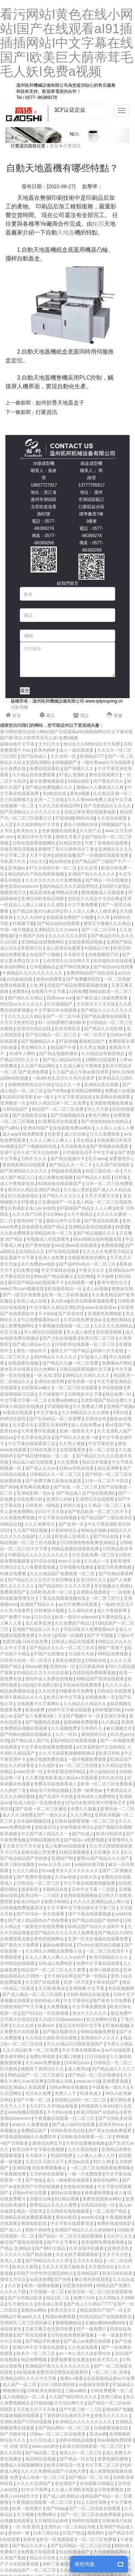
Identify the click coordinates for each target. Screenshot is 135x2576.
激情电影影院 (34, 2223)
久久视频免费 (64, 1728)
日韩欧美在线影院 (44, 2390)
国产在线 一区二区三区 (76, 1487)
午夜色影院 (113, 1617)
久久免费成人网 (88, 1406)
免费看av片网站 (118, 1363)
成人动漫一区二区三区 (44, 2477)
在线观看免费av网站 (73, 1128)
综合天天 (38, 861)
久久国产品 (91, 830)
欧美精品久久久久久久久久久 (84, 2421)
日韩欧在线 (96, 1660)
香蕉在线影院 (68, 1660)
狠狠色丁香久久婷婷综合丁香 (66, 849)
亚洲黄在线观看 (92, 1592)
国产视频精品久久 (39, 1041)
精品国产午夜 (63, 1047)
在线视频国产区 (104, 954)
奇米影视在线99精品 (67, 1771)
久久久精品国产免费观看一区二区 (63, 1573)
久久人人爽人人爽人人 (52, 1140)
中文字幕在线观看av (82, 2050)
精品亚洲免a (42, 892)
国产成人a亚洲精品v (62, 2496)
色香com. (47, 2025)
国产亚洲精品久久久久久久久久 (31, 811)
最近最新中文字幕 (18, 1257)
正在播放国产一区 (55, 1202)
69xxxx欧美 (36, 1666)
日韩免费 (77, 991)
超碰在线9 (65, 855)
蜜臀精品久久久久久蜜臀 (54, 2205)
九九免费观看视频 (39, 1567)
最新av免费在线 (58, 1945)
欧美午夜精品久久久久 (22, 1697)
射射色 (30, 2539)
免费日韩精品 (57, 1901)
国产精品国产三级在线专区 (107, 1517)
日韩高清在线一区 (98, 2205)
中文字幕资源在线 (75, 1096)
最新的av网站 (34, 2310)
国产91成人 (83, 1833)
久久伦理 (47, 1691)
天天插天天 (74, 954)
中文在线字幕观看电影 (77, 2254)
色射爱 (55, 1134)
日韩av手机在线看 (77, 1468)
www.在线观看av (101, 1307)
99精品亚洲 (67, 892)
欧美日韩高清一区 (64, 2465)
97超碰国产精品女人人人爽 (86, 1208)
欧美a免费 (35, 1709)
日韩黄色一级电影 (43, 1505)
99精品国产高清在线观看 (101, 1678)
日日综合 (43, 1617)
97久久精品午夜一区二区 (53, 867)
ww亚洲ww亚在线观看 (77, 1245)
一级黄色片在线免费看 (43, 1926)
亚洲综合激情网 (49, 1381)
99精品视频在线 (46, 1839)
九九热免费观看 (15, 1233)
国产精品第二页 (41, 2452)
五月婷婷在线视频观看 (68, 2211)
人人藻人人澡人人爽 (114, 1128)
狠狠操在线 (122, 1288)
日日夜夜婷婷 (92, 1666)
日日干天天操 (51, 1511)
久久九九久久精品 (26, 1016)
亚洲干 (7, 1152)
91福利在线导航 (18, 1096)
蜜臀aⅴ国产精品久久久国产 (103, 1858)
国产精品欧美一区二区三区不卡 (98, 1511)
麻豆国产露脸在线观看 (22, 2242)
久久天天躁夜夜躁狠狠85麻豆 (67, 1753)
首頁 (54, 145)
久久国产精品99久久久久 (73, 2396)
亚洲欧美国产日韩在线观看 (26, 2421)
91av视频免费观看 (115, 2440)
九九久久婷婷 (30, 917)
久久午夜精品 (80, 1214)
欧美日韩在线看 (118, 2273)
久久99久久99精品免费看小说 (54, 1951)
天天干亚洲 (41, 855)
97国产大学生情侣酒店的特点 (46, 2273)
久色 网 (37, 985)
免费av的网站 (64, 1400)
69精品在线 (11, 1524)
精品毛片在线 (43, 2557)
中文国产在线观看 (43, 1982)
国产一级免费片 (92, 2328)
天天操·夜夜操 (52, 1988)
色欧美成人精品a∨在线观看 (72, 1777)
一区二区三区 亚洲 (110, 2372)
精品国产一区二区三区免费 (58, 1109)
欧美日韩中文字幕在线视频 (38, 2149)
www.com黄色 (46, 2446)
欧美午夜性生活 (113, 1282)
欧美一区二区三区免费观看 (107, 1783)
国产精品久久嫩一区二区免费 (70, 1363)
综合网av (55, 1214)
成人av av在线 (43, 1208)
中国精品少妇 (97, 948)
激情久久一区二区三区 (81, 2452)
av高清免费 (40, 2279)
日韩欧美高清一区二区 (52, 1592)
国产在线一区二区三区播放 (41, 1808)
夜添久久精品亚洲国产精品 (34, 1189)
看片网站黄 (121, 2099)
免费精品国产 (34, 2130)
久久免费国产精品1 (74, 1623)
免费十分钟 (84, 2297)
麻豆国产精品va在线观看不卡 (37, 1282)
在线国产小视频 (45, 954)
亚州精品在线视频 (18, 1963)
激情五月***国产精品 (70, 1350)
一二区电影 (121, 1592)
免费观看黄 (11, 1957)
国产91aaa (56, 2508)
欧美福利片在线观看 (114, 960)
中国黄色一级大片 (109, 2087)
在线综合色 (96, 1418)
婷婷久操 (72, 1505)
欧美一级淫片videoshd (77, 1617)
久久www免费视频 (43, 2062)
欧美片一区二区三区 (37, 2353)
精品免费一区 (118, 1394)
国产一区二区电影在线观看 (95, 2508)
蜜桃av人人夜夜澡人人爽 (100, 787)
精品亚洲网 (109, 1468)
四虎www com (60, 997)
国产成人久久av (41, 1468)
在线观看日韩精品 (97, 2483)
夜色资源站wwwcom (20, 886)
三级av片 (125, 1635)
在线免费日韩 (30, 1499)
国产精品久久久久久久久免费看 (64, 1932)
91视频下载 (23, 923)
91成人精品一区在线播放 (37, 1802)
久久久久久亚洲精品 (114, 1325)
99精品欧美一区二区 (54, 1233)
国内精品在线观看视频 (75, 1740)
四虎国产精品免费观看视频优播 (78, 985)
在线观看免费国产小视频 (70, 917)
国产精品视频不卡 (68, 1158)
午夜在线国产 (106, 1982)
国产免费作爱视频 (34, 1877)
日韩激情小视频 (49, 1610)
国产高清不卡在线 (56, 1796)
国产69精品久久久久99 (48, 2260)
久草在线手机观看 (87, 2248)
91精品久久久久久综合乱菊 (43, 1672)
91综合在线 (45, 1561)
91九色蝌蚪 (45, 1369)
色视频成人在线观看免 (48, 1239)
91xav (47, 1870)
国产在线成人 (34, 756)
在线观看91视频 (24, 1363)
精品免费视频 (34, 2359)
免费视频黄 (111, 1245)
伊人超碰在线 (103, 1771)
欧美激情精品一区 (65, 1288)
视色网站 (96, 2533)
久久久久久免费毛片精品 (106, 1251)
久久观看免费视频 (18, 1517)
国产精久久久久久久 (62, 1195)
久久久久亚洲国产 (34, 2483)
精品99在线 (60, 861)
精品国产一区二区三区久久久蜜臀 (54, 1969)
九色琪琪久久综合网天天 (66, 960)
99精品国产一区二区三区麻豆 (37, 2075)
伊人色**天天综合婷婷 (38, 1152)
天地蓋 (66, 232)
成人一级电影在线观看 (68, 2180)
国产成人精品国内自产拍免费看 (38, 1920)
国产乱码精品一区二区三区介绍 (81, 2545)
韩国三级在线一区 (103, 1171)
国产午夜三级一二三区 (81, 2409)
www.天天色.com (55, 1864)
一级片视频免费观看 (88, 1759)
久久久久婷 (23, 2025)
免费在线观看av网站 (102, 2198)
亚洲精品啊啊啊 (86, 1090)
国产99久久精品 (51, 2248)
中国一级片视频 (15, 929)
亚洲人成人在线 (32, 1301)
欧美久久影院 (25, 2266)
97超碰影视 (59, 1406)
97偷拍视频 (116, 2025)
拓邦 (98, 224)
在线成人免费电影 (56, 1963)
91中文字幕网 (35, 2489)
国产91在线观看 (33, 2335)
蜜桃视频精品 (68, 2322)
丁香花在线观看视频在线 (63, 1598)
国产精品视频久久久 (97, 1233)
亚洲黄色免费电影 (105, 1313)
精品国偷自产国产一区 (102, 2310)
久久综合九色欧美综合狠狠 (51, 2037)
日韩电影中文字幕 (85, 1394)
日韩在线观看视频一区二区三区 (85, 1821)
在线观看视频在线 (111, 2427)
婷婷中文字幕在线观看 (70, 1709)
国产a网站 (10, 1128)
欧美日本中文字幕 (35, 836)
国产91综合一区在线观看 (41, 1913)
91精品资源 (70, 843)
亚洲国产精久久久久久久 (92, 874)
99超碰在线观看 (67, 1171)
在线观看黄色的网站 (88, 1257)
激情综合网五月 (47, 2143)
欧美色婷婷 (45, 750)
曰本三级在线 (46, 2533)
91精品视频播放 (75, 1852)
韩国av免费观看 (61, 2316)
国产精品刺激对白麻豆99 (37, 911)
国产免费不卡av (16, 1617)
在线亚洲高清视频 (18, 849)
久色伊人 (46, 1635)
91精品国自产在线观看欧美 (106, 2316)
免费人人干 (66, 2093)
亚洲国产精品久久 (38, 1604)
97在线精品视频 (64, 1251)
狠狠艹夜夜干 (111, 1647)
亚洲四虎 (21, 2167)
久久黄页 (33, 1777)
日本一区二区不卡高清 (107, 1480)
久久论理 (89, 867)
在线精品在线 (55, 1889)
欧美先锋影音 (68, 1028)
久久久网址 (81, 1815)
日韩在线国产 (15, 1109)
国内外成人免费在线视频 (49, 1678)
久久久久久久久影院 (68, 935)
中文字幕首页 (101, 1443)
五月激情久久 (21, 2304)
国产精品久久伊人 (30, 2545)
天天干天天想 (115, 2254)
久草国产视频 (13, 2557)
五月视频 (26, 2514)
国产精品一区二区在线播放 (94, 2075)
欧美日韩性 (110, 1753)
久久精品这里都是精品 (103, 1053)
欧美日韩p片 (29, 1901)
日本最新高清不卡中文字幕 (88, 1152)
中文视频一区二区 (47, 2291)
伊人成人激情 (79, 1332)
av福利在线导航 (90, 1864)
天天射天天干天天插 (96, 1004)
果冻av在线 (79, 2161)
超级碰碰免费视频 (81, 1722)
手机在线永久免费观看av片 (90, 1629)
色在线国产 (66, 2483)
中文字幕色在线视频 (58, 1517)
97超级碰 (64, 818)
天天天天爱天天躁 (102, 1195)
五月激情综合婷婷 (51, 2520)
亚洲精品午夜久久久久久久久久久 (58, 2366)
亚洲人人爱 (11, 2260)
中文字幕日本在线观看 (56, 1010)
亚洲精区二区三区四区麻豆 (26, 2322)
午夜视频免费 (13, 2174)
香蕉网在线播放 (35, 1487)
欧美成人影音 (50, 2304)
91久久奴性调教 (92, 2502)
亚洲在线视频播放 (81, 1895)
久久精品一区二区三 (104, 1505)
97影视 (28, 1202)
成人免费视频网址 (18, 1325)
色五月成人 (11, 1332)
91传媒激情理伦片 (18, 1598)
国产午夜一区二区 (34, 2099)
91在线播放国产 (75, 2551)
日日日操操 (96, 2056)
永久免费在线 (13, 768)
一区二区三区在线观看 (77, 1387)
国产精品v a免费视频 (84, 1839)
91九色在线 (113, 1777)
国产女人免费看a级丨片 (40, 1716)
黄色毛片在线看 (15, 1369)
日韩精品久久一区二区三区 (56, 1474)
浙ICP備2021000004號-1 (53, 707)
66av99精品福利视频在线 (98, 1239)
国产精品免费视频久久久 (49, 787)
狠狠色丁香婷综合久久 (43, 2068)
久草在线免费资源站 (83, 1319)
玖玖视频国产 (60, 1004)
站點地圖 (19, 707)
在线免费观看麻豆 (49, 2167)
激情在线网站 (106, 2180)
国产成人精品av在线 (62, 1059)
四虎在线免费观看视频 (94, 1672)
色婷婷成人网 (47, 2000)
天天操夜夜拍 (73, 1146)
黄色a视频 (80, 793)
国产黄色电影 (38, 1245)
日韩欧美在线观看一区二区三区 (85, 1344)
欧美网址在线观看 (113, 1096)
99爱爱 (121, 1226)
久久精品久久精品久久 (85, 1703)
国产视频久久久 (79, 768)
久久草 (104, 917)
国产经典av (58, 1090)
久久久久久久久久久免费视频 (53, 880)
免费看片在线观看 (39, 2551)
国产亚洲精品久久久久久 (24, 1171)
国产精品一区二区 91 (90, 2477)
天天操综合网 (60, 1976)
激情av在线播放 (66, 2192)
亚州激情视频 (109, 1332)
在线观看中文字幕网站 (39, 1703)
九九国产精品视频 (31, 1530)
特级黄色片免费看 (77, 1691)
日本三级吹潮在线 (58, 2384)
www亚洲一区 (30, 1771)
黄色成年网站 (13, 2056)
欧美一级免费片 (28, 2508)
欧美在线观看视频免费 (93, 1301)
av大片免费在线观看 (78, 1604)
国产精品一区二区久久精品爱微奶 (71, 2236)
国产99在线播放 (75, 966)
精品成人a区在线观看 (33, 1462)
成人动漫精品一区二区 (24, 2396)
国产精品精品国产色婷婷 (96, 1920)
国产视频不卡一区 (84, 1716)
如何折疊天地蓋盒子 (60, 402)
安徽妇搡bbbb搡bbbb (106, 2322)
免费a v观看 (72, 2378)
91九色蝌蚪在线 (102, 2019)
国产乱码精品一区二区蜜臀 (56, 1418)
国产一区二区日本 (99, 929)
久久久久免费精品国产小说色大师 (54, 2471)
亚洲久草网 (115, 1716)
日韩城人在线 (60, 2081)
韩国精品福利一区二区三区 (81, 2099)
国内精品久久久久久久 (56, 1357)
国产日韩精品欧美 (26, 2297)
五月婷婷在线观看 (47, 2174)
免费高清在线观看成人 (56, 1783)
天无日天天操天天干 (45, 2161)
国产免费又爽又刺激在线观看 (53, 1480)
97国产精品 (74, 2533)
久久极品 (109, 1722)
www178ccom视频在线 (22, 1288)
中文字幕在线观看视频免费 (89, 1883)
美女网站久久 (34, 1047)
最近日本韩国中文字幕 (81, 2025)
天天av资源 (66, 1877)
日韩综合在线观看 (114, 1691)
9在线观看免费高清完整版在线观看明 (53, 2372)
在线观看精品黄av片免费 (111, 2378)
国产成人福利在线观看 (74, 2124)
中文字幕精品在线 (59, 1270)
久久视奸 (47, 1765)
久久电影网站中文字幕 (39, 824)
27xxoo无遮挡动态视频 (99, 1945)
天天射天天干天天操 (37, 2409)
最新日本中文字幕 (64, 1220)
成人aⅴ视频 (97, 1288)
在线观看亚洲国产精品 (44, 1226)
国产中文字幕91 (63, 2242)
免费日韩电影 (43, 2056)
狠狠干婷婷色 (38, 2230)
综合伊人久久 (120, 2236)
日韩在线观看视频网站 (34, 843)
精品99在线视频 (41, 2459)
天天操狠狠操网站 (111, 2551)
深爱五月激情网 (53, 1424)
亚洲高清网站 (39, 762)
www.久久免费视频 (31, 2124)
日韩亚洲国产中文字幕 (22, 2006)
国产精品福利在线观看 (59, 923)
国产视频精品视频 (43, 1722)
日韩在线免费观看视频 (73, 2335)
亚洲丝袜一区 (63, 1666)
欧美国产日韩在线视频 (39, 2186)
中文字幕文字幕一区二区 (24, 1400)
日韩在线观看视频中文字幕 (85, 1369)
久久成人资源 (76, 1189)
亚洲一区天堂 (76, 1982)
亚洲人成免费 (51, 1257)
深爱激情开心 (122, 1158)
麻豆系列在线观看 (92, 2279)
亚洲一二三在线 (49, 799)
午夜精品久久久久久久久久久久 (33, 973)
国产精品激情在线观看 (106, 1016)
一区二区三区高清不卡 (108, 1951)
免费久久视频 (84, 1808)
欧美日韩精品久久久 (109, 1957)
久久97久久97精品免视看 (54, 2106)
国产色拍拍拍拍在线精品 (105, 1121)
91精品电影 (79, 781)
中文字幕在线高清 (34, 1437)
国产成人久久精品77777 (90, 2304)
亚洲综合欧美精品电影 (43, 898)
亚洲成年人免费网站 (97, 1796)
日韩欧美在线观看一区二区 (86, 2136)
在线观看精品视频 (86, 942)
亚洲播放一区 (13, 1103)
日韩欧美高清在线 (68, 2130)
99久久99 (102, 2161)
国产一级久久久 (52, 1815)
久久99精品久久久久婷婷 (86, 1412)
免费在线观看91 (46, 768)
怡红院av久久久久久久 (22, 1004)
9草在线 (121, 1412)
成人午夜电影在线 (18, 1183)
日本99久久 (92, 1728)
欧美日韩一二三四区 (41, 1895)
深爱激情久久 (121, 1839)
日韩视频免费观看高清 (22, 1907)
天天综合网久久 (69, 2403)
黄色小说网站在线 (81, 824)
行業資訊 (72, 145)
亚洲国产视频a (121, 1406)
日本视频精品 (43, 966)
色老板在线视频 (79, 2186)
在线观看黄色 (73, 1449)
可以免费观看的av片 (41, 1319)
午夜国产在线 (32, 935)
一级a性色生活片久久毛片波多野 (64, 1078)
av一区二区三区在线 (79, 1765)
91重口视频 (70, 2056)
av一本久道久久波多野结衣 (85, 2353)
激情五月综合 (13, 2279)
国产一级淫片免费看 (22, 1294)
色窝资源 (10, 1641)
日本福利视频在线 (34, 1821)
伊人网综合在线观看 (44, 1332)
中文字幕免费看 (83, 904)
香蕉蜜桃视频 (98, 2192)
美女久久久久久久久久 (77, 1870)
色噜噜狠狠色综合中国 (30, 1084)
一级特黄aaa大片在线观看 (106, 762)
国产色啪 (34, 2180)
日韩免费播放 (111, 2489)
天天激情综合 (101, 2266)
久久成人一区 (97, 1561)
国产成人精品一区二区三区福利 (33, 1994)
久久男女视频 (93, 1047)
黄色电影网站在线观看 (24, 1164)
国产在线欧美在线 (30, 1115)
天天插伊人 (36, 2155)
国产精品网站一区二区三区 (64, 2427)
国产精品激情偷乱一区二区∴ (45, 1455)
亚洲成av (17, 867)
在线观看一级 (81, 1282)
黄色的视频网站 (49, 1938)
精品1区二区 (58, 2297)
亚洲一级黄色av (88, 1790)
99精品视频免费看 (99, 2031)
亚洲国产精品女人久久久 (36, 1629)
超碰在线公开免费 (39, 1852)
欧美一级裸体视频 (42, 2285)
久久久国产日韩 (28, 1214)
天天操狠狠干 (51, 1394)
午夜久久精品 (120, 2043)
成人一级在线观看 (77, 750)
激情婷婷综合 (94, 1734)
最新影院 (30, 1889)
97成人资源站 (73, 774)
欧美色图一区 (81, 1381)
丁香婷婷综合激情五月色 (67, 2415)
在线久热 (89, 1877)
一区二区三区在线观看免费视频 (100, 2167)
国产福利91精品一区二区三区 (88, 1264)
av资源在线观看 (18, 1412)
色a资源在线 (55, 793)
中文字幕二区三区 (103, 2465)
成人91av (59, 1301)
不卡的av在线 (60, 2112)
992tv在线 (85, 818)
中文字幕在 (47, 1412)
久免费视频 (58, 2006)
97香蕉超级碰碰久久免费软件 (29, 2136)
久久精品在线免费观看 (34, 774)
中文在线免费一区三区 (94, 1554)
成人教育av (79, 2068)
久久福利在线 (81, 1610)
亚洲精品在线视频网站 (43, 942)
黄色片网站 (99, 1115)
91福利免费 (62, 2155)
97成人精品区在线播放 (22, 1406)
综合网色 (85, 1276)
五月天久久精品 (88, 2260)
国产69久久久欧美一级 (77, 1437)
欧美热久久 (28, 830)
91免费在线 (28, 1270)
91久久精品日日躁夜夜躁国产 (76, 2043)
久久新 (15, 2285)
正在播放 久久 (107, 1852)
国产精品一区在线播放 (107, 880)
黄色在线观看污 (104, 774)
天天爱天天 (23, 1424)
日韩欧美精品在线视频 (88, 1994)
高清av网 (98, 2434)
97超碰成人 (124, 2384)
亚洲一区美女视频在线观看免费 (98, 1938)
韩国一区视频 (71, 1635)
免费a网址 (47, 2514)
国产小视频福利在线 (38, 1146)
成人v (119, 2192)
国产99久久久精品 (26, 997)
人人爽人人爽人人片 (96, 2155)
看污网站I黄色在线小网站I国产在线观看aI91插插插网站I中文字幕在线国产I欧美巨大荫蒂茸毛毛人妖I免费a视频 (66, 43)
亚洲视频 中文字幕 (87, 1988)
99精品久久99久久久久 (88, 1375)
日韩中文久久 (34, 1158)
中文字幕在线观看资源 (72, 2223)
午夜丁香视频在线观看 (107, 843)
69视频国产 (66, 762)
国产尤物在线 (13, 2434)
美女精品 (85, 1140)
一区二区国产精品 (110, 2211)
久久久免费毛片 (40, 1524)
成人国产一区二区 (20, 2384)
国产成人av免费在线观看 (87, 2341)
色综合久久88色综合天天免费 (92, 744)
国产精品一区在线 (77, 2459)
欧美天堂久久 (63, 2310)
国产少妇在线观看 (60, 1338)
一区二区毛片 (94, 1034)
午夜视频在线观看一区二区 (64, 1325)
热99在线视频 (86, 2520)
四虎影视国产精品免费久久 (107, 1400)
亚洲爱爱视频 (115, 2081)
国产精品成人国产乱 (31, 1740)
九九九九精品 (25, 1870)
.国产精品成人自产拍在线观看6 (85, 1493)
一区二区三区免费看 (98, 2539)
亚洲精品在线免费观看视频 (26, 2217)
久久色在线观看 (112, 818)
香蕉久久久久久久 (112, 2415)
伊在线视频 (113, 1387)
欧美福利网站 (13, 966)
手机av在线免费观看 (83, 1684)
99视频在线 (13, 2390)
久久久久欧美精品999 (59, 805)
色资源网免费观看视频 (103, 2242)
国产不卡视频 (100, 1635)
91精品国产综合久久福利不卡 (97, 1926)
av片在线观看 (118, 2050)
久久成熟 (56, 904)
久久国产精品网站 (39, 1065)
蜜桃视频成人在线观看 (103, 892)
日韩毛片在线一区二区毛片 (26, 1660)
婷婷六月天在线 (109, 1350)
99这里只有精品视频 (50, 1790)
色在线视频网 (121, 1988)
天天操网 (105, 1276)
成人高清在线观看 (64, 948)
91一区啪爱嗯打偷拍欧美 (62, 1022)
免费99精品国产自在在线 (91, 973)
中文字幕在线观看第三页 (32, 1443)
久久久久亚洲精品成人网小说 (102, 1901)
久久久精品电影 (83, 2149)
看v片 (110, 1424)
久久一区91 (67, 1734)
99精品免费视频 (114, 1653)
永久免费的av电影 (39, 1264)
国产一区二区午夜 (64, 1016)
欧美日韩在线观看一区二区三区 (93, 2446)
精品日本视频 (95, 1462)
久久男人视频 (72, 1443)
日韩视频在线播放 (77, 1567)
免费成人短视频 (120, 1090)
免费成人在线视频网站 (22, 2465)
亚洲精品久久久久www (56, 929)
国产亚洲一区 (71, 1524)
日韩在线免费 (35, 1641)
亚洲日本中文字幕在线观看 (38, 2347)
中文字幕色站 (76, 2000)
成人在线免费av (87, 1424)
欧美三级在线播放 (18, 1864)
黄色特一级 (19, 2533)
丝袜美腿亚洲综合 (77, 1827)
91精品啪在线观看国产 (60, 1183)
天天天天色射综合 (18, 1022)
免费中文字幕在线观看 (98, 1963)
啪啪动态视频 (94, 1530)
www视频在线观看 (26, 2112)
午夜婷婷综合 (64, 1530)
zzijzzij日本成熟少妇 (40, 1684)
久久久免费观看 (105, 1134)
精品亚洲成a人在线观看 (23, 2087)
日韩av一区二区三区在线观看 (58, 2434)
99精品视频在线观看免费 (75, 1548)
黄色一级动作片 (32, 1350)
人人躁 (45, 1536)
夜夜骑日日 (32, 948)
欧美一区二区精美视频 (67, 1294)
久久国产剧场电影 (113, 1164)
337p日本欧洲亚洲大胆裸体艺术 (96, 1802)
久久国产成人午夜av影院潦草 (81, 1072)
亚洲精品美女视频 (102, 1084)
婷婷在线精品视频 (77, 2440)
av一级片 (46, 1096)
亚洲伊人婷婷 (59, 1499)
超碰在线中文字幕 (18, 744)
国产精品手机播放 (43, 2341)
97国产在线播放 (50, 1653)
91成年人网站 (23, 1053)
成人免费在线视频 (56, 1177)
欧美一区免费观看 (57, 2539)
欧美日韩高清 (109, 1833)
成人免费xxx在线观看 (66, 1846)
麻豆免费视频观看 (47, 781)
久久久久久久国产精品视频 (26, 2254)
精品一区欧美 (30, 2211)
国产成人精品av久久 (32, 1344)
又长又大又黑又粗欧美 (64, 2266)
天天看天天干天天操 (22, 1846)
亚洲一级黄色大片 (77, 1431)
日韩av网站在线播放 (69, 2087)
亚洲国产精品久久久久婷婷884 (85, 2230)
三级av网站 (76, 2390)
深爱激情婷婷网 (78, 2285)
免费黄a (20, 991)
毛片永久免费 (38, 2093)
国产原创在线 (71, 1313)
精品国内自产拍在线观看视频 (36, 874)
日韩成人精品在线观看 (73, 1641)
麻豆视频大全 (119, 1728)
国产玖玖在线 (106, 1536)
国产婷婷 (8, 1487)
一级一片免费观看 (85, 2174)
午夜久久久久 (92, 1270)
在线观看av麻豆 (37, 1387)
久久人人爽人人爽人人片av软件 (56, 1957)
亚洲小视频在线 (105, 1969)
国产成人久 (11, 2230)
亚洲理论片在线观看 (95, 1499)
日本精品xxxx (77, 2062)
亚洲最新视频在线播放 (111, 1103)
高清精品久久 (32, 1251)
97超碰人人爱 (94, 1357)
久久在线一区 (63, 756)
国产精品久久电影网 (104, 1028)
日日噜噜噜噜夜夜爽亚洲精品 (88, 1542)
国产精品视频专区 (60, 2031)
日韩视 (121, 1177)
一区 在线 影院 (48, 1375)
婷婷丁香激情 (55, 2564)
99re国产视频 (118, 2409)
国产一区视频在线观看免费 (103, 855)
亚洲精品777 (92, 756)
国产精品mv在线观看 (113, 966)
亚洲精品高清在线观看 (90, 1226)
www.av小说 (88, 2081)
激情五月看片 (68, 836)
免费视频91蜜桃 (114, 2459)
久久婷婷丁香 (13, 1790)
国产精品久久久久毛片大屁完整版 (41, 1579)
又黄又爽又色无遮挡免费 (49, 2328)
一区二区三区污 (105, 1598)
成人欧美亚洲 (38, 1623)
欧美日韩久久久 (92, 1579)
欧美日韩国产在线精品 (98, 2112)
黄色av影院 (66, 2217)
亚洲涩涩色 (118, 2248)
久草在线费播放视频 (86, 2143)
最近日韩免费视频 (114, 1567)
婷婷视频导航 (108, 1709)
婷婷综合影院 (13, 1418)
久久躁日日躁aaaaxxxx (61, 2019)
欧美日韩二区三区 (98, 1338)
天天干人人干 (13, 2106)
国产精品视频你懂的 (59, 1053)
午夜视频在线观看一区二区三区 (64, 2118)
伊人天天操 (98, 1109)
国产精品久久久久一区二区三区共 (62, 1647)
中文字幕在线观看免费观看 (47, 1747)
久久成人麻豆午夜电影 (81, 1065)
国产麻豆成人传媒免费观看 (102, 997)
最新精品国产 (92, 1041)
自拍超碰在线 (19, 979)
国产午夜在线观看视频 (90, 1913)
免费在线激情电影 (114, 2223)
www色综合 (92, 2217)
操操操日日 (46, 1827)
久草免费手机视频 (39, 1431)
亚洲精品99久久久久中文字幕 (29, 2378)
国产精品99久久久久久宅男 (65, 1586)
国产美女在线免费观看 (110, 2130)
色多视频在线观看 (59, 830)
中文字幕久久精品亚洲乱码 (56, 1307)
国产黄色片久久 (109, 781)
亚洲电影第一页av (35, 1493)
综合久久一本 (68, 1084)
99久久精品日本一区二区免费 (58, 1103)
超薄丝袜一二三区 (117, 1808)
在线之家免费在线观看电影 (90, 811)
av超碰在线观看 (94, 2384)
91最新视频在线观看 (20, 2415)
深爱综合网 (41, 2198)
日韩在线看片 (43, 1449)
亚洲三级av (111, 2396)
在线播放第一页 (100, 1697)
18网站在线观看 (101, 1059)
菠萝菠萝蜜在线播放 (70, 2359)
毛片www (97, 1158)
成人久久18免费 (18, 1815)
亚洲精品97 (88, 2273)
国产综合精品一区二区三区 (51, 1034)
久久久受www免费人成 (90, 799)
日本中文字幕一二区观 (94, 1889)
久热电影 (17, 1208)
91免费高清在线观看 (58, 1121)
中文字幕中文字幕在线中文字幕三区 (82, 1907)
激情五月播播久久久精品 (107, 923)
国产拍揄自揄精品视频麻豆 (26, 1734)
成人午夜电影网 (112, 1610)
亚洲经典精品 (119, 1319)
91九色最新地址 (24, 1195)
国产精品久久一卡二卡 (71, 1164)
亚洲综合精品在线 (34, 1028)
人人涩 (7, 824)
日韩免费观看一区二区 (112, 2390)
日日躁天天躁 (81, 1653)
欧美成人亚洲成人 (72, 1536)
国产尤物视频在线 (68, 1115)
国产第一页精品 (92, 1976)
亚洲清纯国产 (36, 1128)
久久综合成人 (43, 2440)
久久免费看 (68, 1462)
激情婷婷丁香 (30, 1220)
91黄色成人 (91, 2093)
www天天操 (70, 1561)
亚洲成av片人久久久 (101, 2037)
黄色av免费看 (49, 979)
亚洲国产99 (63, 1858)
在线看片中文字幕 (49, 991)
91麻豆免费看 (14, 1573)
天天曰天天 (49, 744)
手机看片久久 (13, 861)
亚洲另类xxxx (112, 2124)
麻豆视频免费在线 (47, 1759)
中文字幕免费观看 (90, 2006)
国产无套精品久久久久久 (108, 805)
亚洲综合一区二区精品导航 (70, 2526)
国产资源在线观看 (102, 1220)
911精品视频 (67, 2198)
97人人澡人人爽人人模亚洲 (90, 911)
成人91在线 (75, 1134)
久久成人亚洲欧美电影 (73, 2489)
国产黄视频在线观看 (110, 1146)
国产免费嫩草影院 (84, 979)
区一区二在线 (102, 1449)
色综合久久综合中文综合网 (94, 898)
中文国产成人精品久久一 (45, 1833)
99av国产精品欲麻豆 (54, 1276)
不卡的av (47, 1313)
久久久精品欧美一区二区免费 (30, 2050)
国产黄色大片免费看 (20, 1945)
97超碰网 (68, 1041)
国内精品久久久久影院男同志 (71, 886)
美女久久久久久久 (90, 2013)
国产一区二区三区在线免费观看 (91, 2514)
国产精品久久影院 (94, 1177)
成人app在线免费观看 (23, 1134)
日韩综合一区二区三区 (39, 1883)
